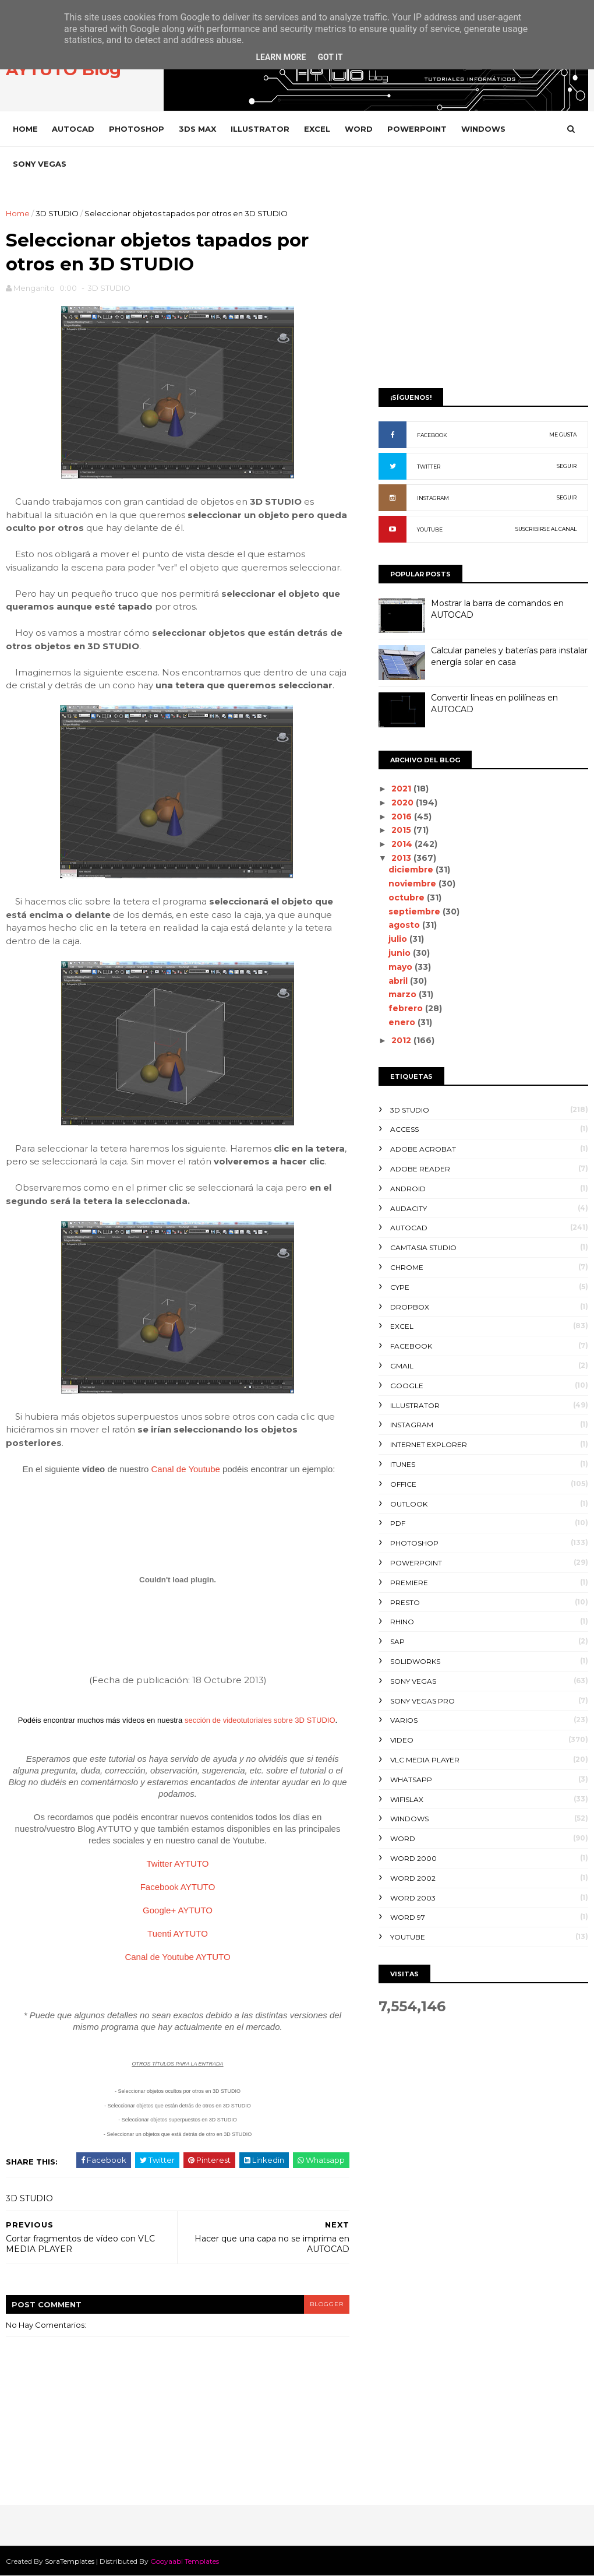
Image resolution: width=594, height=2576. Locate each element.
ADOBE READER (420, 1168)
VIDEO (401, 1740)
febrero (406, 1008)
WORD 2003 (413, 1898)
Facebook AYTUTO (177, 1887)
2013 (402, 858)
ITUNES (402, 1464)
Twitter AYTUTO (178, 1863)
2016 (402, 816)
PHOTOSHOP (136, 128)
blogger (327, 2304)
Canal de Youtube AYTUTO (177, 1957)
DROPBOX (409, 1307)
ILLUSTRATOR (260, 128)
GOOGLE (406, 1385)
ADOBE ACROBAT (423, 1149)
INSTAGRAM (433, 498)
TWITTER (428, 466)
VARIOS (404, 1720)
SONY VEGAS (39, 163)
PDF (397, 1523)
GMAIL (401, 1365)
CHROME (406, 1267)
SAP (397, 1641)
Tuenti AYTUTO (177, 1933)
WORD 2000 (413, 1858)
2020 (403, 802)
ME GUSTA (563, 434)
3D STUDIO (57, 213)
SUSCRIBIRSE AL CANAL (546, 529)
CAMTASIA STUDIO (423, 1247)
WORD (359, 128)
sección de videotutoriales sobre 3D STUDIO (260, 1720)
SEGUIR (567, 466)
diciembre (412, 869)
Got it (329, 57)
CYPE (399, 1287)
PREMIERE (409, 1582)
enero (403, 1022)
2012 (402, 1040)
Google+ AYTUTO (178, 1910)
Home (25, 128)
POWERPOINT (417, 128)
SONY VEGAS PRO (422, 1701)
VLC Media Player (424, 1759)
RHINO (402, 1621)
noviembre (413, 883)
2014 (403, 844)
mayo (401, 967)
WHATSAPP (411, 1779)
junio (400, 953)
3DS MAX (197, 128)
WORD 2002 (413, 1878)
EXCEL (317, 128)
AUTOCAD (73, 128)
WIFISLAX (406, 1799)
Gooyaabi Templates (184, 2561)
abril (399, 981)
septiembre (415, 911)
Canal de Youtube (185, 1469)
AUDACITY (408, 1208)
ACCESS (404, 1129)
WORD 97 (407, 1917)
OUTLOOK (408, 1504)
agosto (405, 925)
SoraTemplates (69, 2561)
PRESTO (405, 1602)
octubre (407, 897)
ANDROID (408, 1188)
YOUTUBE (430, 529)
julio (398, 939)
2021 (402, 788)
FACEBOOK (432, 435)
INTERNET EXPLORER (428, 1444)
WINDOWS (483, 128)
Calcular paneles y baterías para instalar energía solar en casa (509, 656)
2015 (402, 830)
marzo (403, 994)
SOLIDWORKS (415, 1661)
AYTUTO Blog (63, 69)
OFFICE (403, 1484)
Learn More (281, 57)
